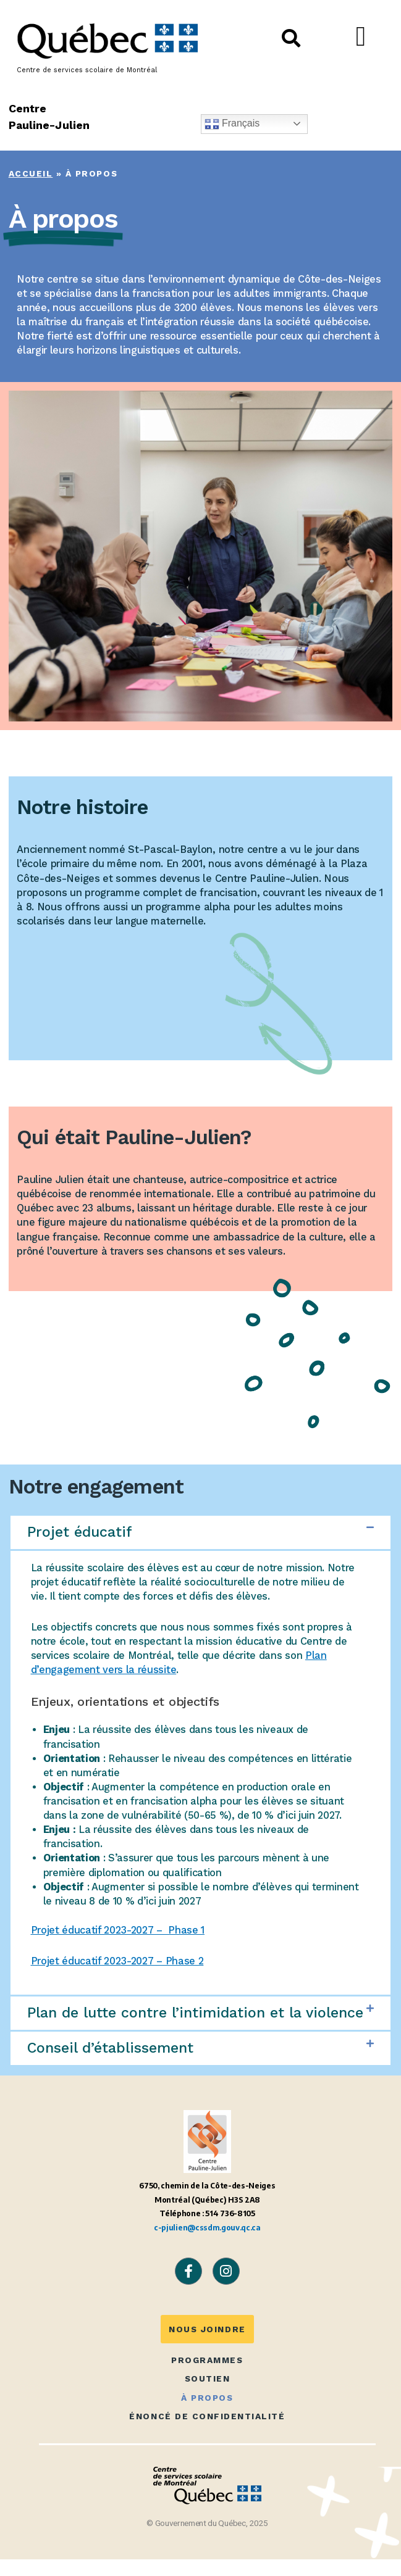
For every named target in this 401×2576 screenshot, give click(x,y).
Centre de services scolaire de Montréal (87, 70)
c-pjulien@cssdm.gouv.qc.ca (207, 2227)
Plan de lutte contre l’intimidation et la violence (195, 2012)
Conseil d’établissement (110, 2047)
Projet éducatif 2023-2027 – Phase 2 (117, 1961)
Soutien (207, 2378)
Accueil (31, 173)
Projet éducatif (79, 1531)
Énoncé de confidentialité (207, 2416)
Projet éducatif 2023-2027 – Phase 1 (118, 1930)
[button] (361, 37)
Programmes (207, 2360)
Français (232, 124)
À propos (207, 2398)
